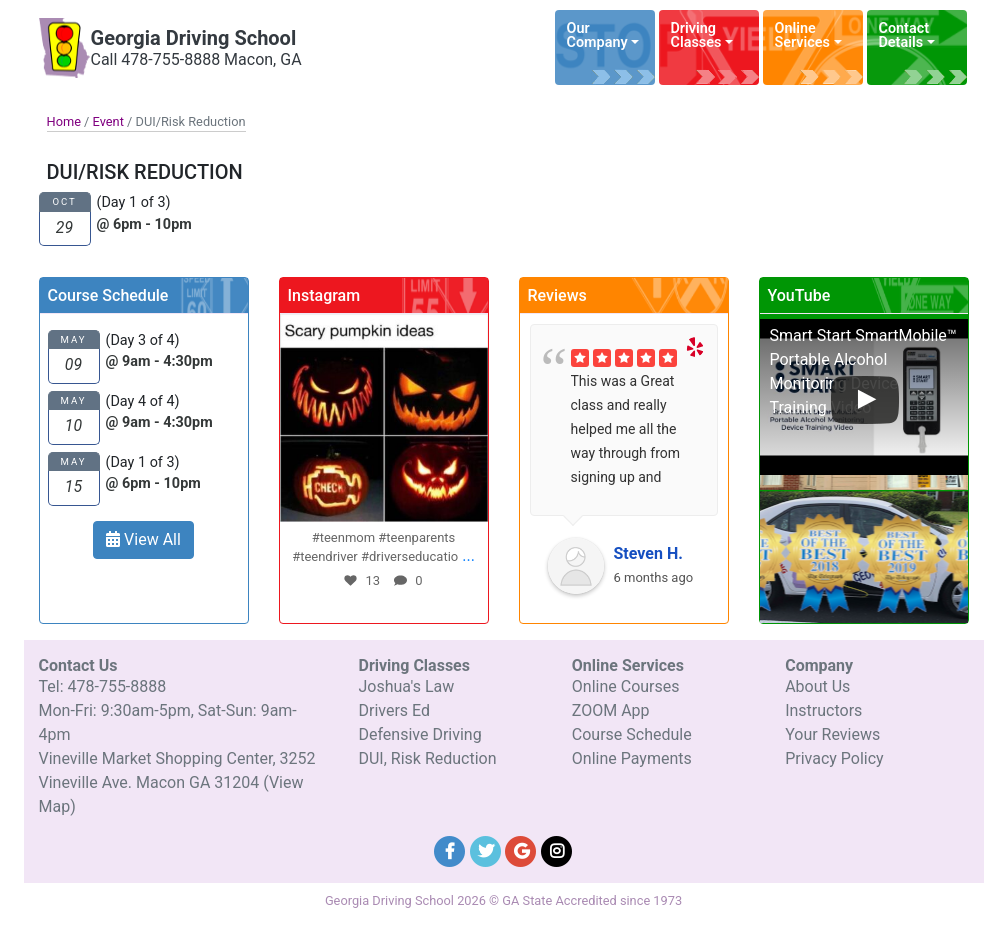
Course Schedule (632, 734)
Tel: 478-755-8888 (103, 686)
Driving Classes (696, 35)
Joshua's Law (406, 686)
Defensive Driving (419, 734)
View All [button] (143, 539)
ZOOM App (611, 710)
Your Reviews (832, 734)
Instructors (823, 710)
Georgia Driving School (194, 38)
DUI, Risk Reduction (427, 758)
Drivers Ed (394, 710)
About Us (817, 686)
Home (64, 121)
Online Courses (626, 686)
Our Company (597, 35)
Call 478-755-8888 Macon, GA (196, 59)
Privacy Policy (834, 758)
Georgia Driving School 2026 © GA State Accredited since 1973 (503, 900)
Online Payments (632, 758)
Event (108, 121)
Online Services (802, 35)
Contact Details (904, 35)
